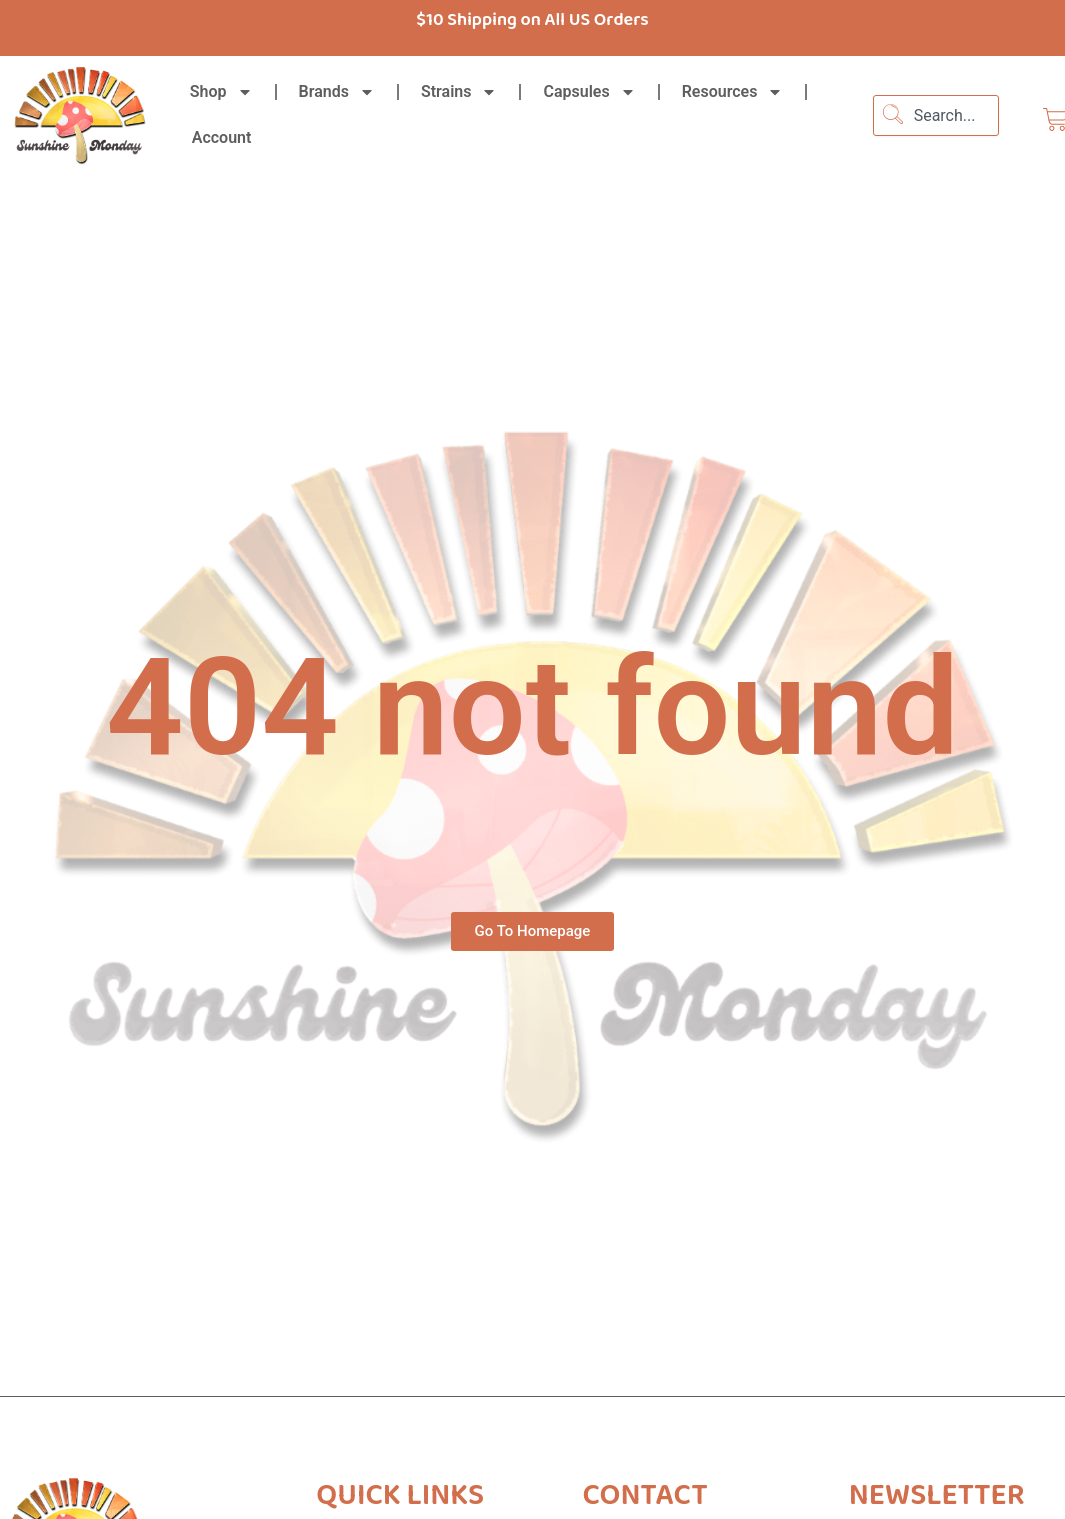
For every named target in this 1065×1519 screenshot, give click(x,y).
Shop (221, 92)
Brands (336, 92)
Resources (733, 92)
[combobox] (936, 115)
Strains (459, 92)
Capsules (589, 92)
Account (222, 137)
